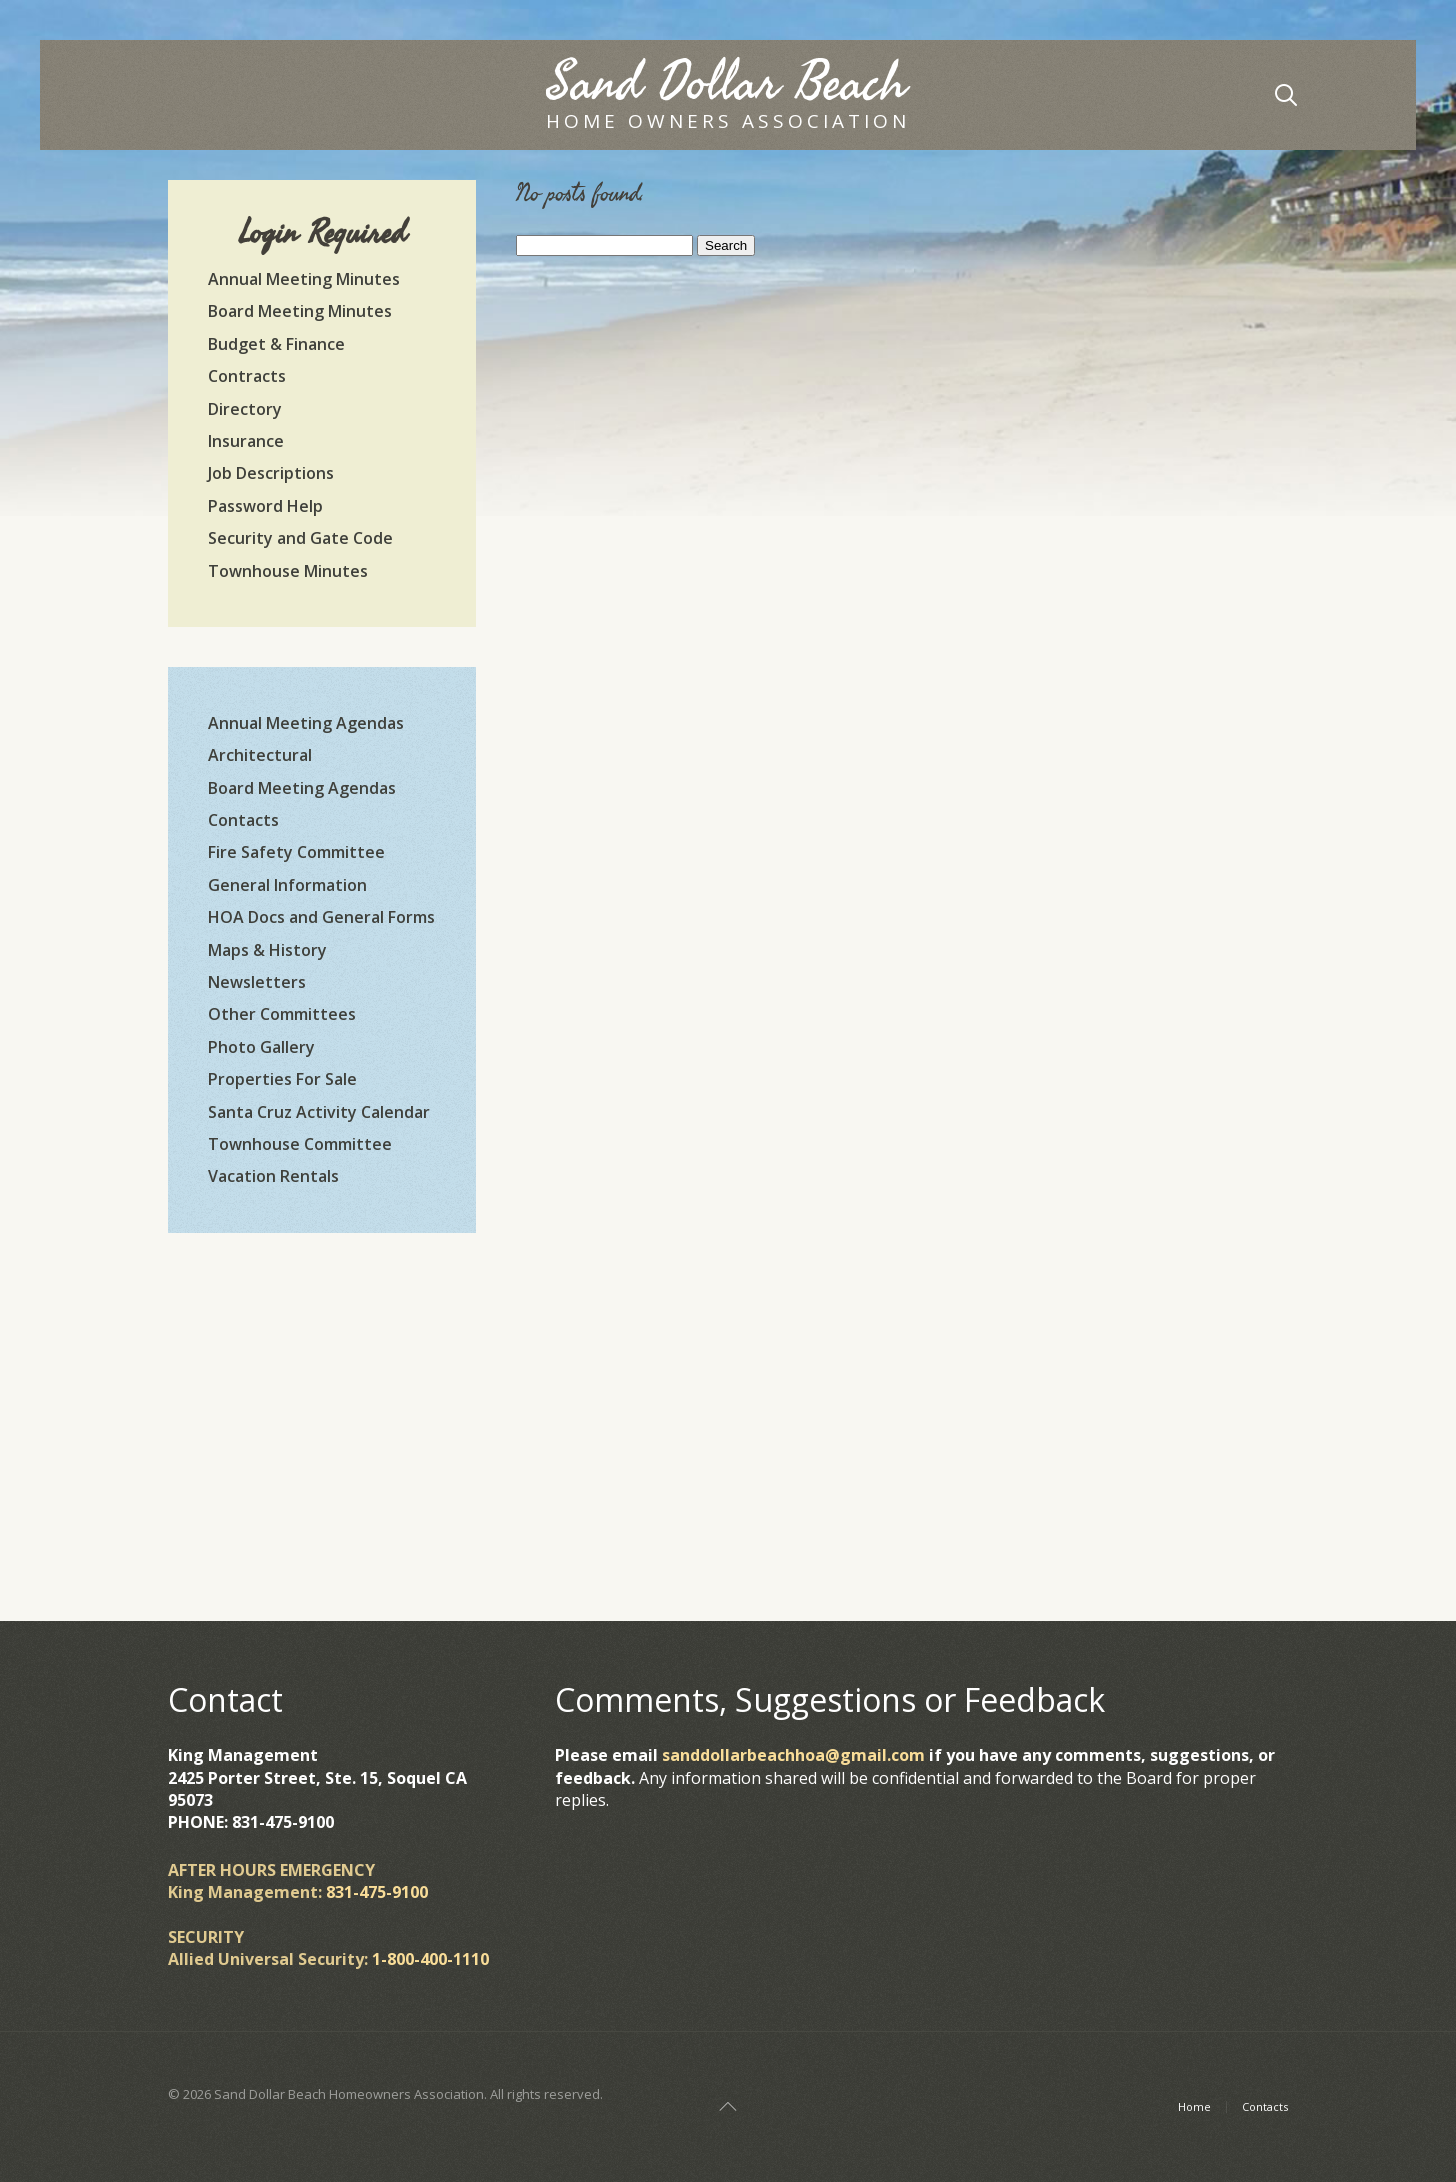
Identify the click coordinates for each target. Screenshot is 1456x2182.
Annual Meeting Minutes (304, 279)
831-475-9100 (377, 1892)
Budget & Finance (276, 344)
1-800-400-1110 (430, 1959)
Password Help (265, 506)
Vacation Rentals (273, 1176)
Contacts (243, 820)
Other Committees (282, 1014)
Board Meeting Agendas (302, 788)
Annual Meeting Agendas (306, 723)
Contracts (247, 376)
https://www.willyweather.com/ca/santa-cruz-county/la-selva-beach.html (322, 1491)
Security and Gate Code (300, 538)
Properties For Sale (282, 1079)
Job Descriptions (271, 473)
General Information (287, 885)
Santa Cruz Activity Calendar (319, 1112)
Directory (245, 409)
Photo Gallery (261, 1047)
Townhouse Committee (300, 1144)
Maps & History (267, 950)
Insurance (246, 441)
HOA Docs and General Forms (321, 917)
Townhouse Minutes (288, 571)
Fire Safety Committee (296, 852)
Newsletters (257, 982)
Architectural (260, 755)
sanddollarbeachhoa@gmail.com (793, 1755)
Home (1194, 2106)
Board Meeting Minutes (300, 311)
